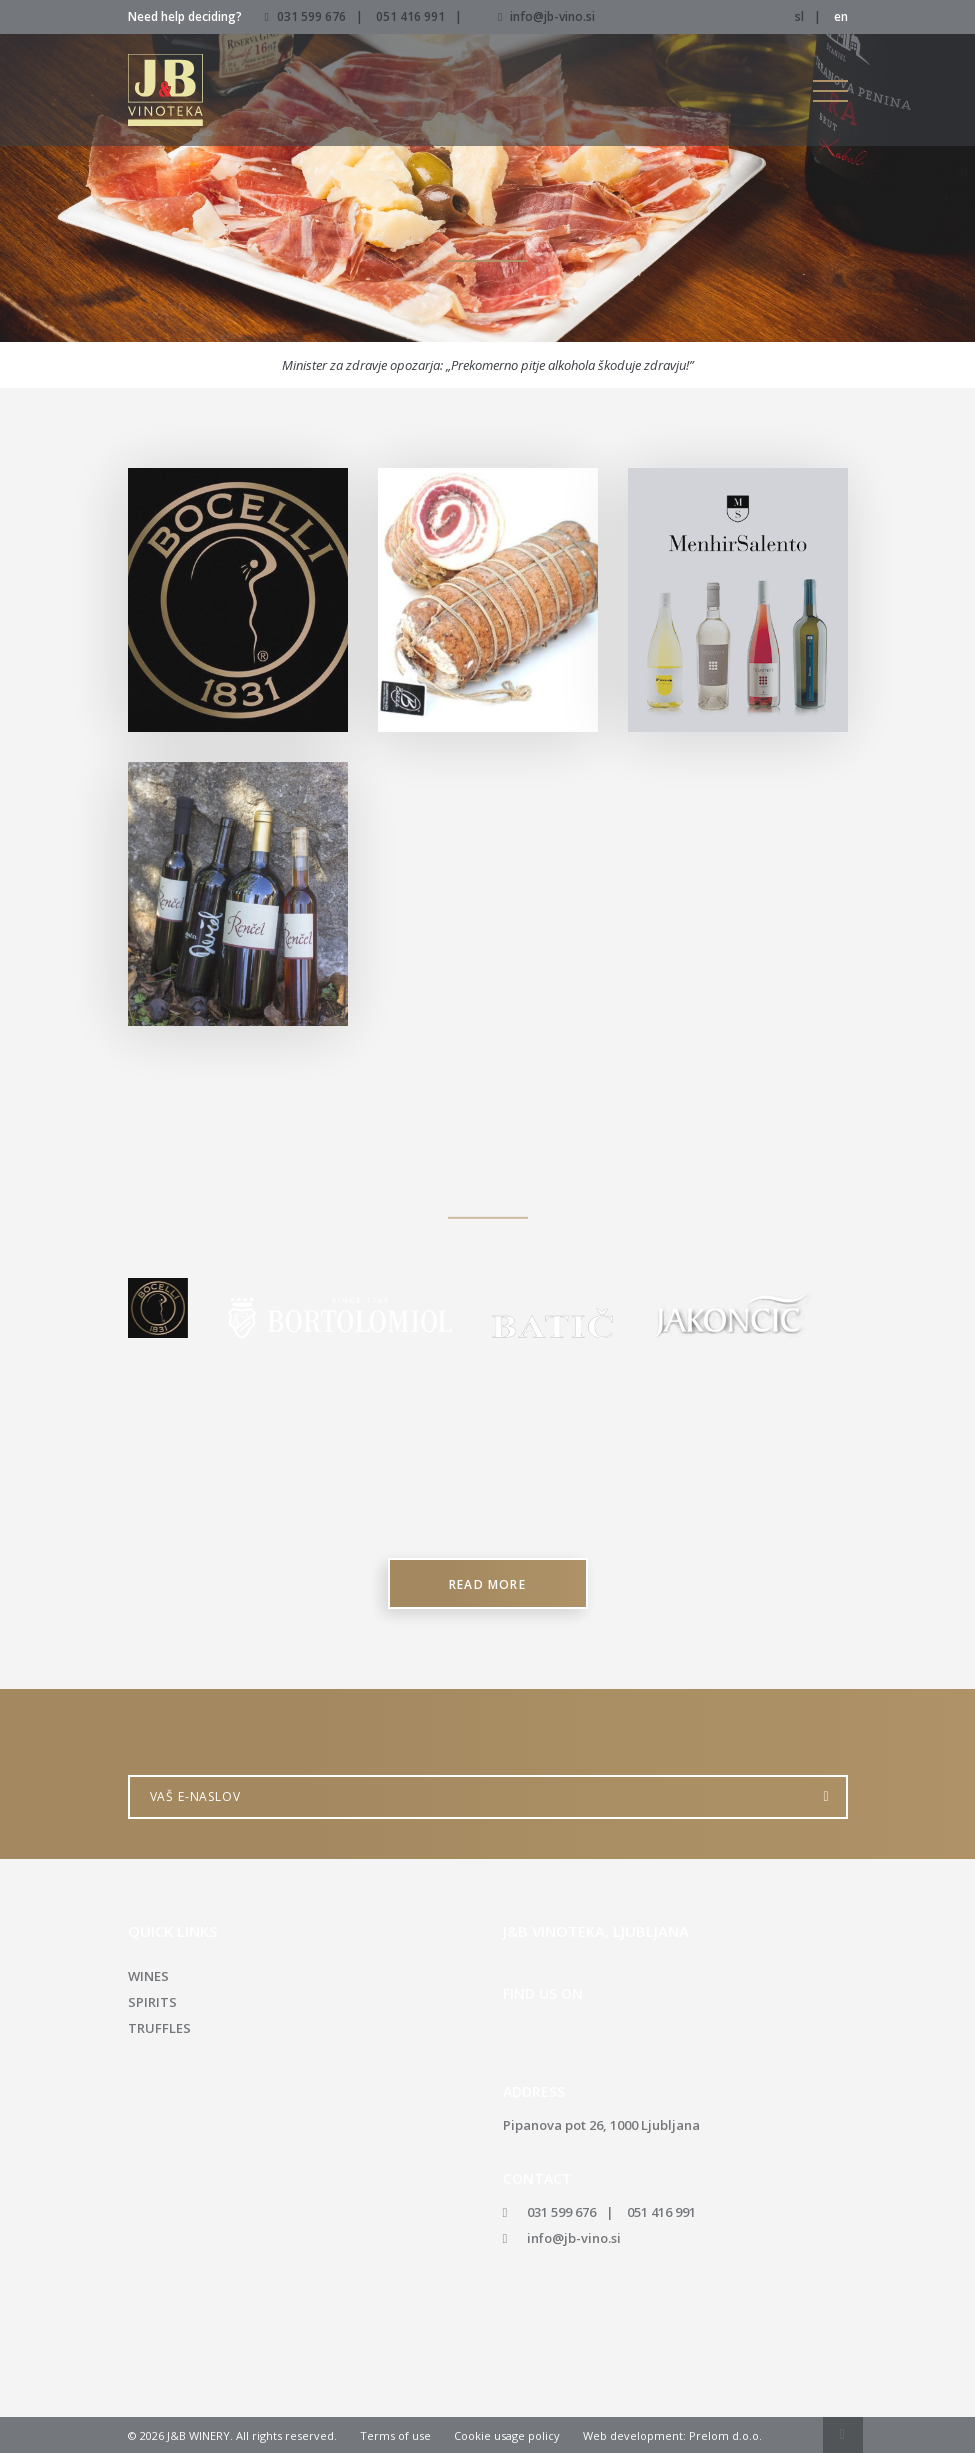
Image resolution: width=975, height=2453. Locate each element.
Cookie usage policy (507, 2435)
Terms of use (395, 2435)
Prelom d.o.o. (725, 2435)
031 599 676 (311, 16)
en (841, 16)
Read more (487, 1584)
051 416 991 (410, 16)
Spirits (152, 2002)
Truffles (159, 2028)
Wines (148, 1976)
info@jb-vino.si (546, 16)
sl (799, 16)
